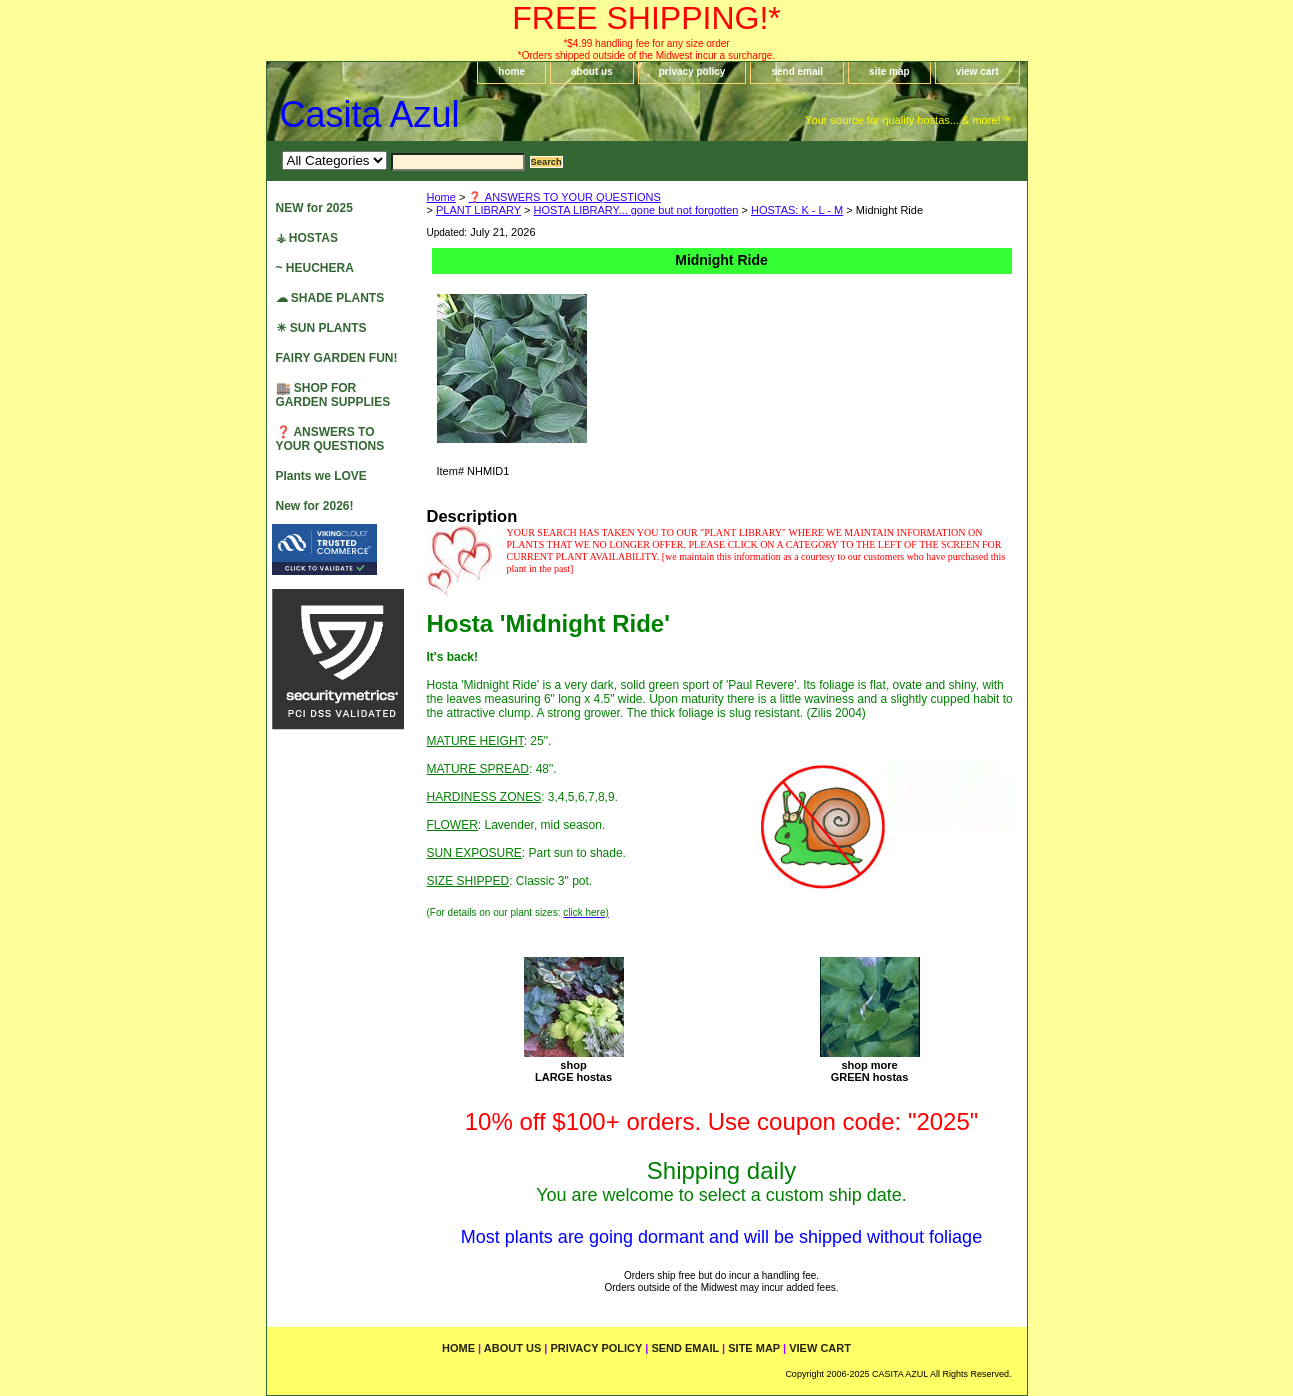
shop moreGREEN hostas (870, 1071)
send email (797, 71)
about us (592, 71)
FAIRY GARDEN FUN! (337, 358)
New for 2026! (315, 506)
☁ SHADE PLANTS (330, 298)
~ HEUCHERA (315, 268)
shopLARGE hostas (573, 1071)
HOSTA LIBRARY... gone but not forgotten (636, 210)
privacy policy (692, 71)
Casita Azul (370, 114)
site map (889, 71)
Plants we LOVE (321, 476)
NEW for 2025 (314, 208)
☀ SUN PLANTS (321, 328)
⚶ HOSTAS (307, 238)
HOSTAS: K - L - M (797, 210)
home (511, 71)
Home (441, 197)
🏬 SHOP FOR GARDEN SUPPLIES (333, 395)
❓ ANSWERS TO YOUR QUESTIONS (564, 197)
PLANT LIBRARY (478, 210)
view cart (977, 71)
